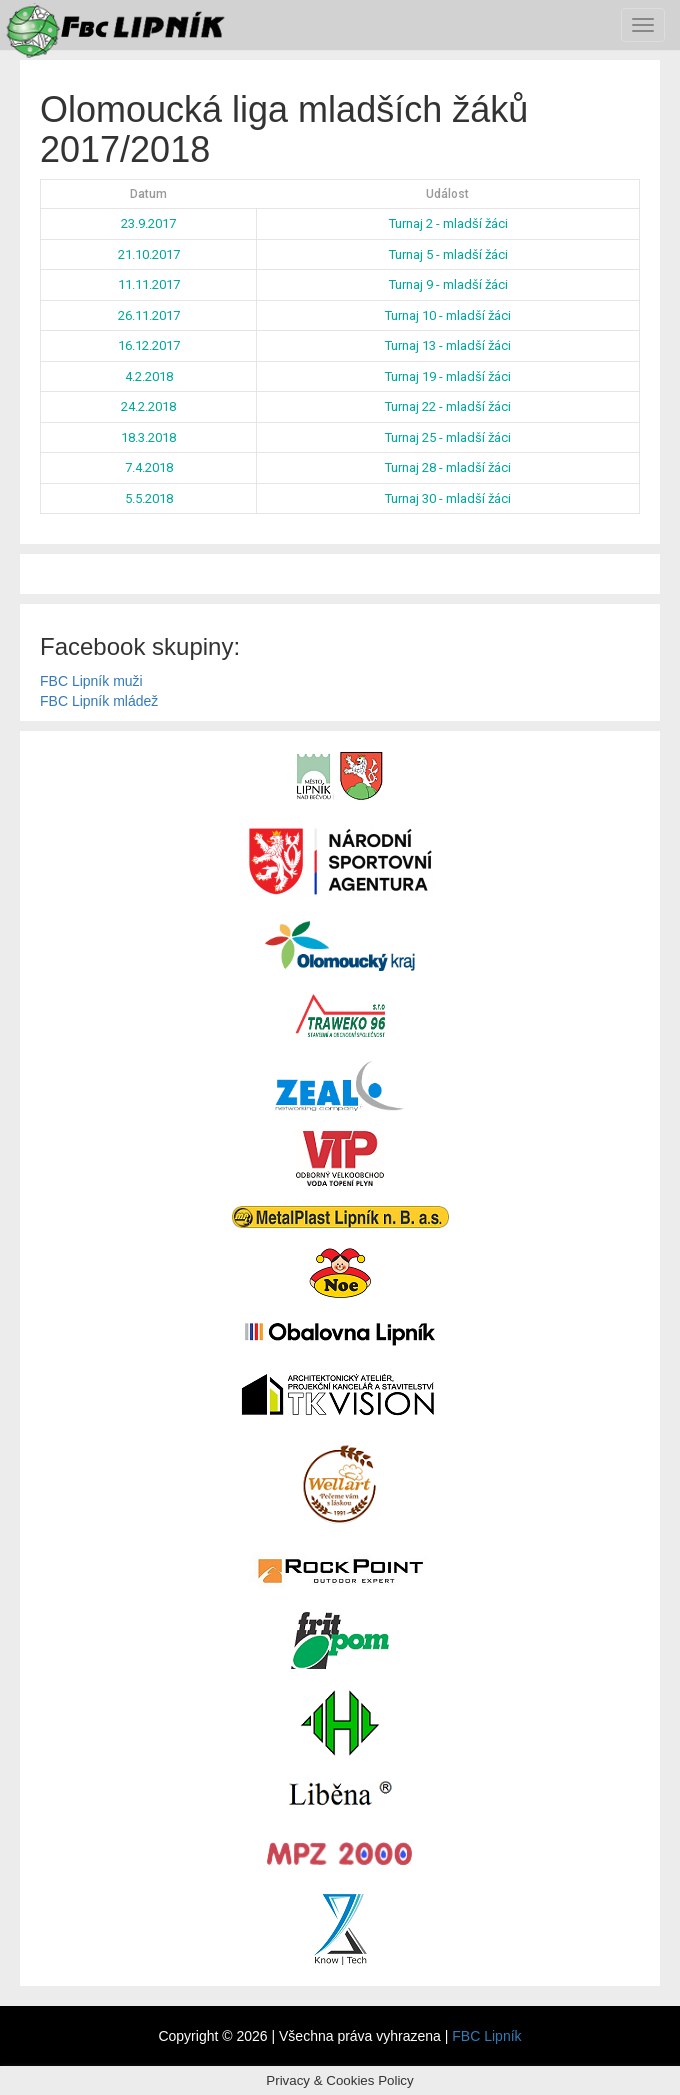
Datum (148, 194)
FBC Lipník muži (91, 681)
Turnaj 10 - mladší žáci (448, 315)
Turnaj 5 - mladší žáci (448, 254)
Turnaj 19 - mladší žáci (448, 376)
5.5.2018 (149, 498)
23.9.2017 (148, 223)
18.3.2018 (148, 437)
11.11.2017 (149, 284)
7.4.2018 (149, 467)
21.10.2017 (149, 254)
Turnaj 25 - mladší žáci (448, 437)
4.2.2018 (149, 376)
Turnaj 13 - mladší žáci (448, 345)
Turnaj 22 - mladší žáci (448, 406)
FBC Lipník (486, 2036)
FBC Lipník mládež (99, 701)
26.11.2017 (149, 315)
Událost (447, 194)
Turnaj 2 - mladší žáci (448, 223)
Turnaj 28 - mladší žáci (448, 467)
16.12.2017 (149, 345)
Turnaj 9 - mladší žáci (448, 284)
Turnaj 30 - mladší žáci (448, 498)
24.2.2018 (148, 406)
